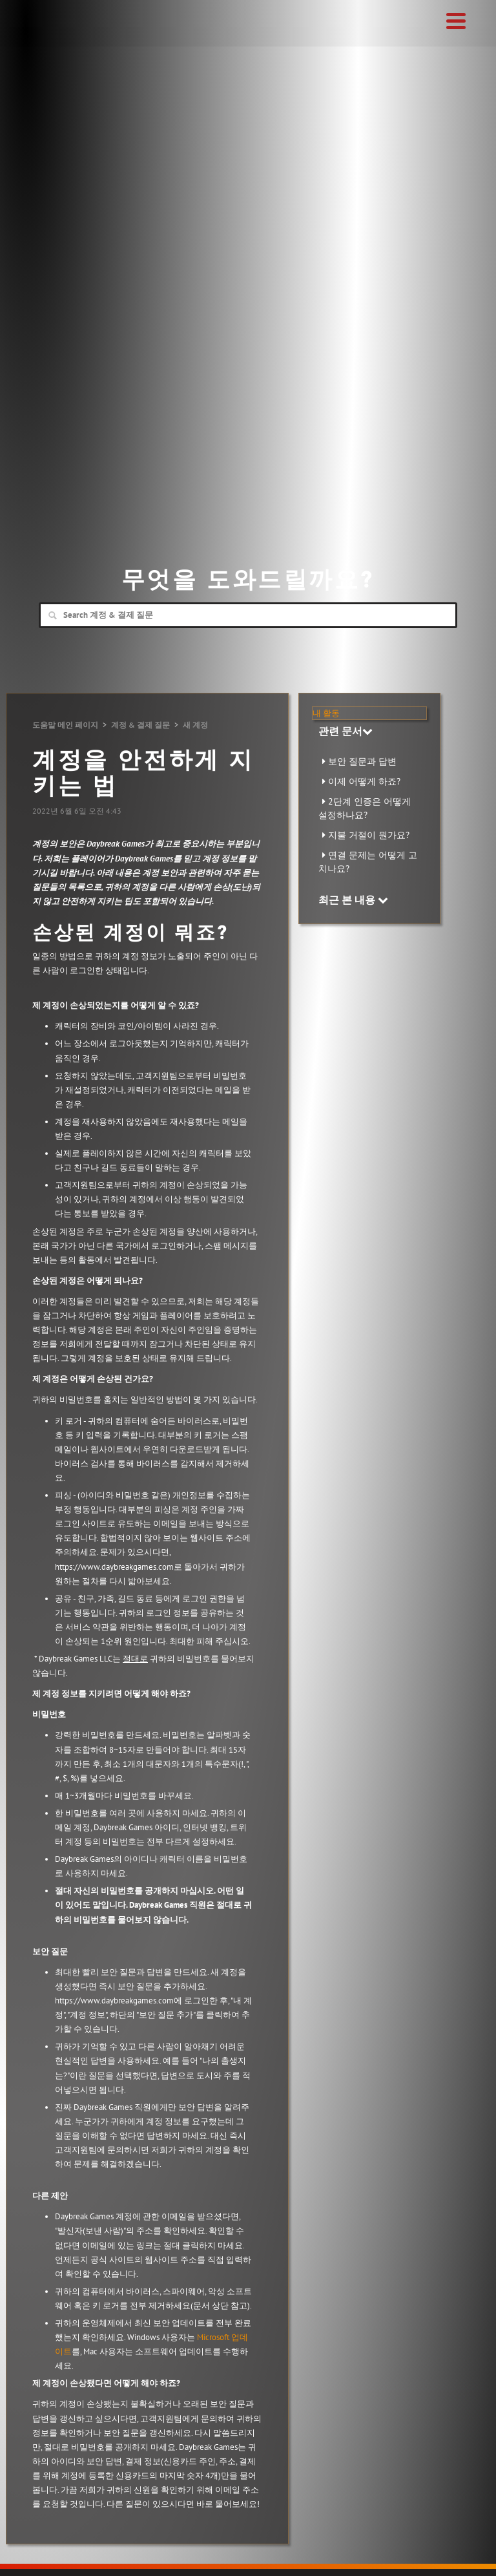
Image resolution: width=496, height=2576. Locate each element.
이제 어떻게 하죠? (364, 781)
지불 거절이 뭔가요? (368, 835)
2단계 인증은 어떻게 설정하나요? (364, 808)
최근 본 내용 (353, 899)
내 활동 (326, 713)
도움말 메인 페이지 (65, 725)
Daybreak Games (48, 37)
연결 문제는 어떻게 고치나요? (367, 861)
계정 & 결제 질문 (140, 725)
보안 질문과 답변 (362, 761)
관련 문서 (345, 730)
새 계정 (195, 725)
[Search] (248, 615)
